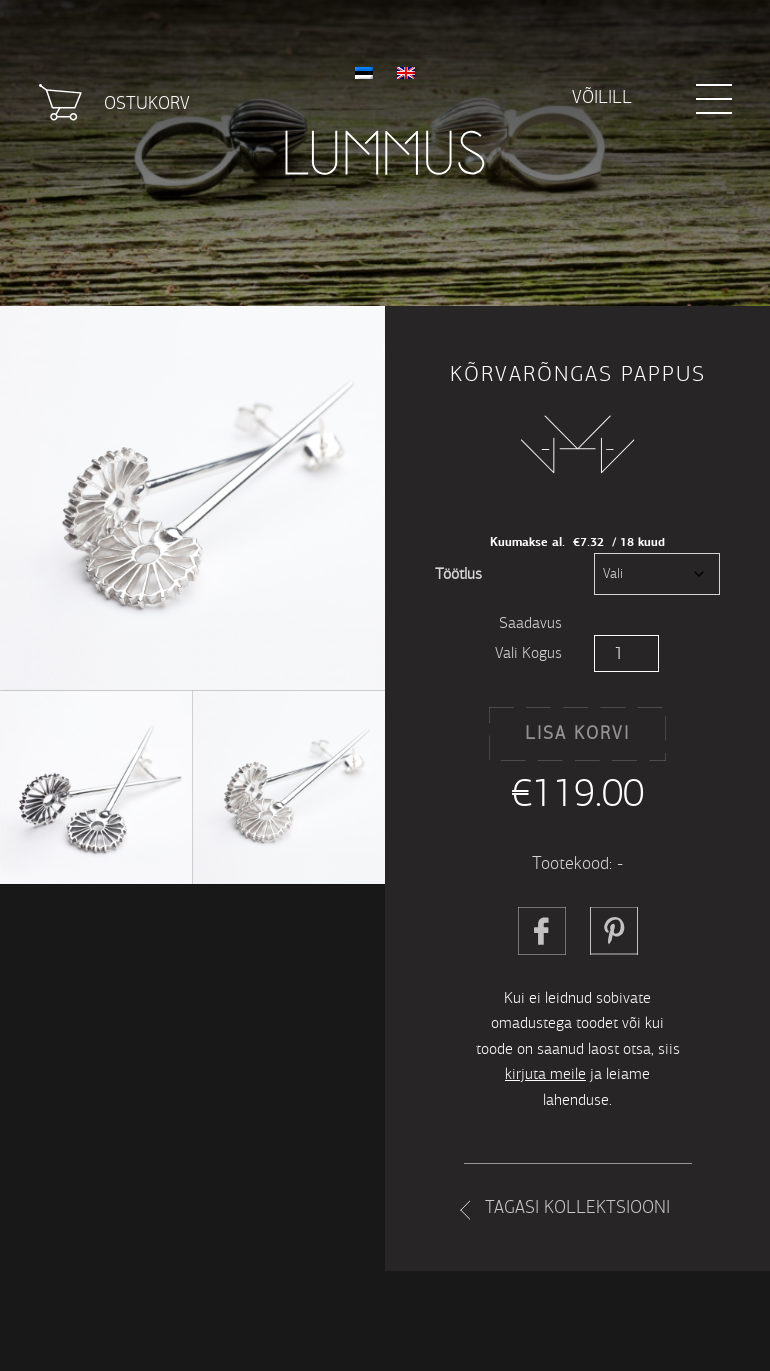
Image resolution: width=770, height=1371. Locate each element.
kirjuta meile (545, 1073)
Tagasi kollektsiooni (577, 1207)
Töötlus (458, 573)
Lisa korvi (577, 733)
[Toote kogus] (626, 653)
